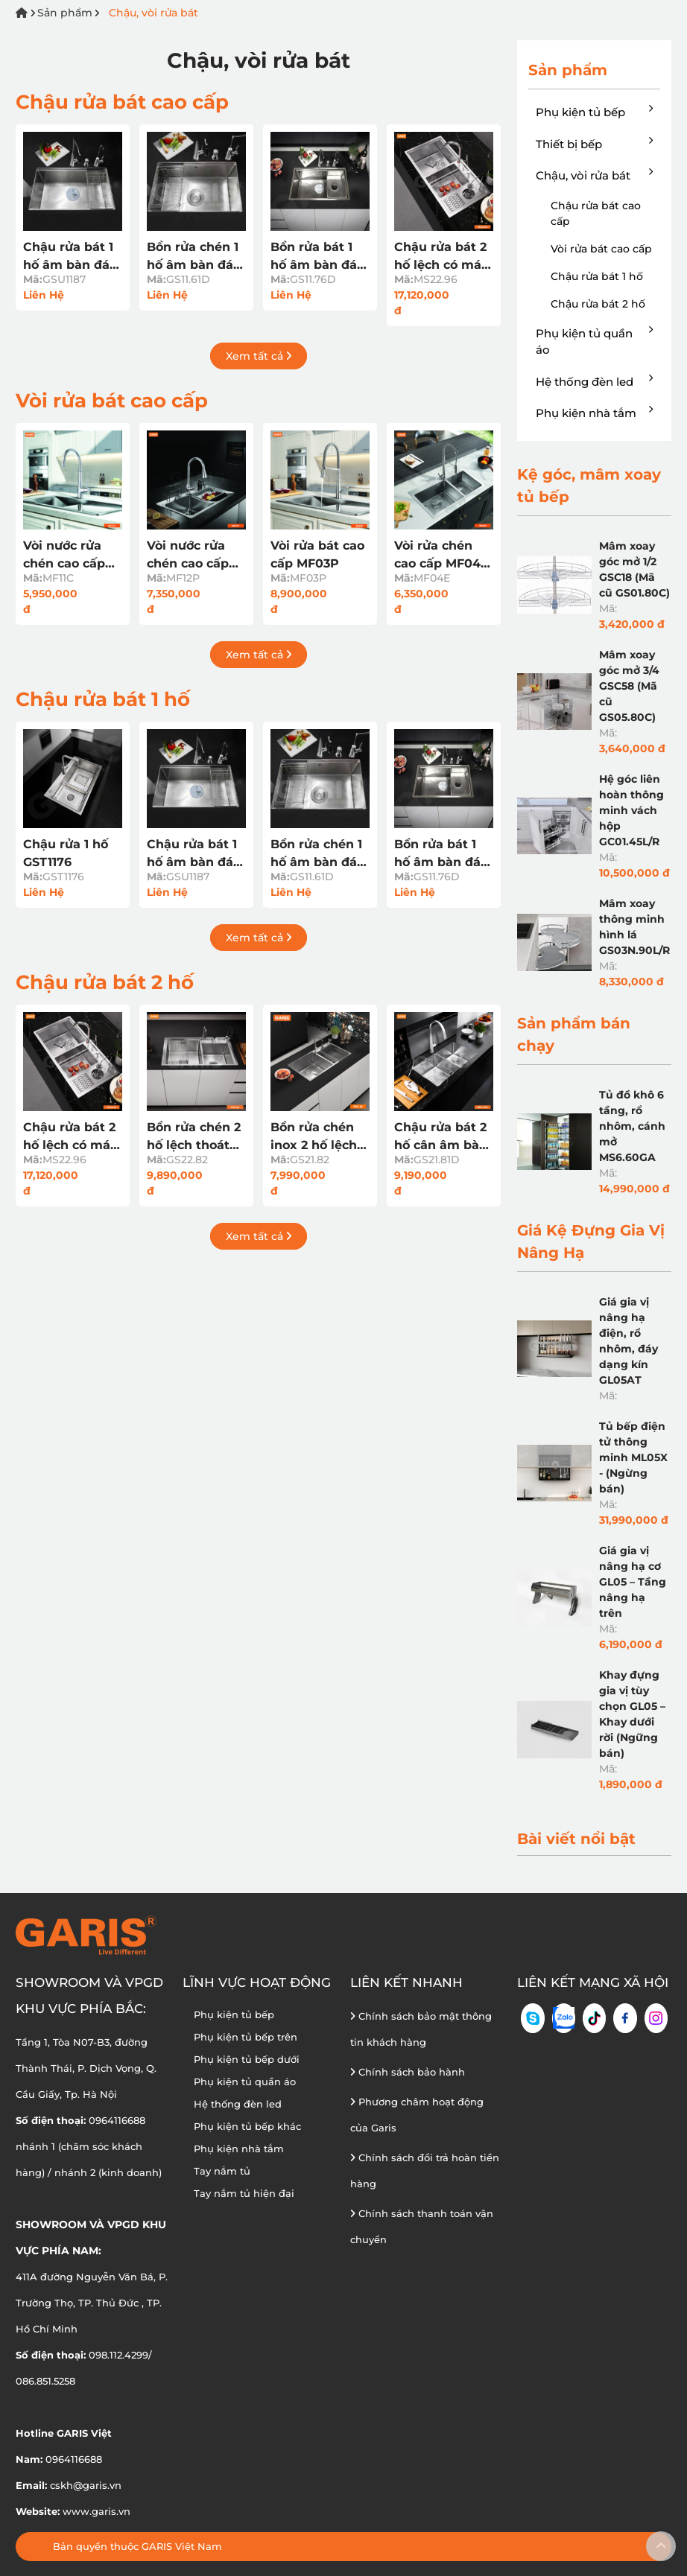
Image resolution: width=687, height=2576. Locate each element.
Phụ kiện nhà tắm (594, 412)
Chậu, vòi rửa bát (153, 12)
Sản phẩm (64, 12)
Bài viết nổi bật (576, 1839)
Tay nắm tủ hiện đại (244, 2193)
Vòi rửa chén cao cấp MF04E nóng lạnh (441, 555)
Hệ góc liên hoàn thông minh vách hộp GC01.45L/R (631, 810)
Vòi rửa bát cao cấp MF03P (317, 554)
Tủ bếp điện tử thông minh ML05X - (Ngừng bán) (633, 1457)
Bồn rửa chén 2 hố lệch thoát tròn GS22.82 (194, 1137)
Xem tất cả (258, 356)
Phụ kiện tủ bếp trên (245, 2037)
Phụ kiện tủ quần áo (594, 341)
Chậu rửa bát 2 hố (105, 982)
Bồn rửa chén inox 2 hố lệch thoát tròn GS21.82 (313, 1137)
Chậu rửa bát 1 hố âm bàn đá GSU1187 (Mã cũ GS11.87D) (71, 257)
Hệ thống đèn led (594, 381)
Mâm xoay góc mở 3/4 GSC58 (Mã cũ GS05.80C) (629, 686)
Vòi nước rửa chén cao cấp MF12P (188, 555)
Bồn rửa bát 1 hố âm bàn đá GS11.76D (313, 257)
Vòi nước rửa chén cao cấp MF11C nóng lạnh (64, 555)
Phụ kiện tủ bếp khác (247, 2126)
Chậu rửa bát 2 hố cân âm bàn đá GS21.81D (440, 1137)
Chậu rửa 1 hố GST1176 (65, 853)
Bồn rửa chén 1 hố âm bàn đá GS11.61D (192, 257)
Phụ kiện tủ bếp (594, 111)
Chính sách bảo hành (407, 2072)
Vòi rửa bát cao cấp (112, 401)
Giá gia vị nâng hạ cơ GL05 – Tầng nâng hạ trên (632, 1582)
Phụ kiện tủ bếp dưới (247, 2059)
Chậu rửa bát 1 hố (103, 699)
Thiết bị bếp (594, 143)
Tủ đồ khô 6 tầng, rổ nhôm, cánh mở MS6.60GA (632, 1126)
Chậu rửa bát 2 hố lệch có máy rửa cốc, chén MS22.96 (441, 257)
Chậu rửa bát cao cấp (122, 102)
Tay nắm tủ (222, 2171)
